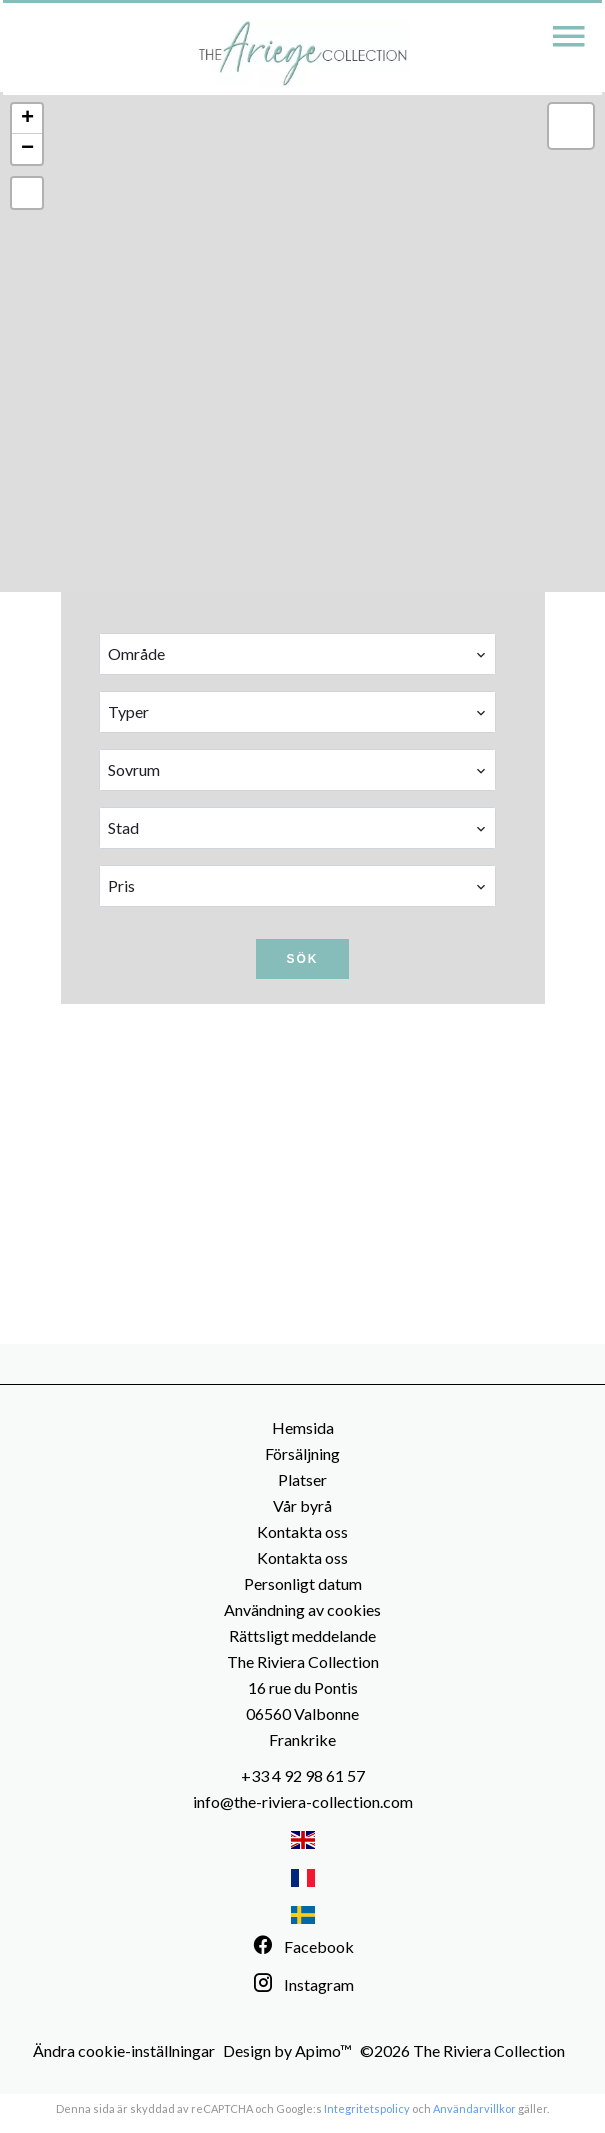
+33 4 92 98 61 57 (303, 1775)
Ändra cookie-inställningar (124, 2050)
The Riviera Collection (303, 1661)
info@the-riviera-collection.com (303, 1801)
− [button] (27, 149)
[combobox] (298, 654)
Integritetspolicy (367, 2108)
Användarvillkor (474, 2108)
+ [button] (27, 119)
